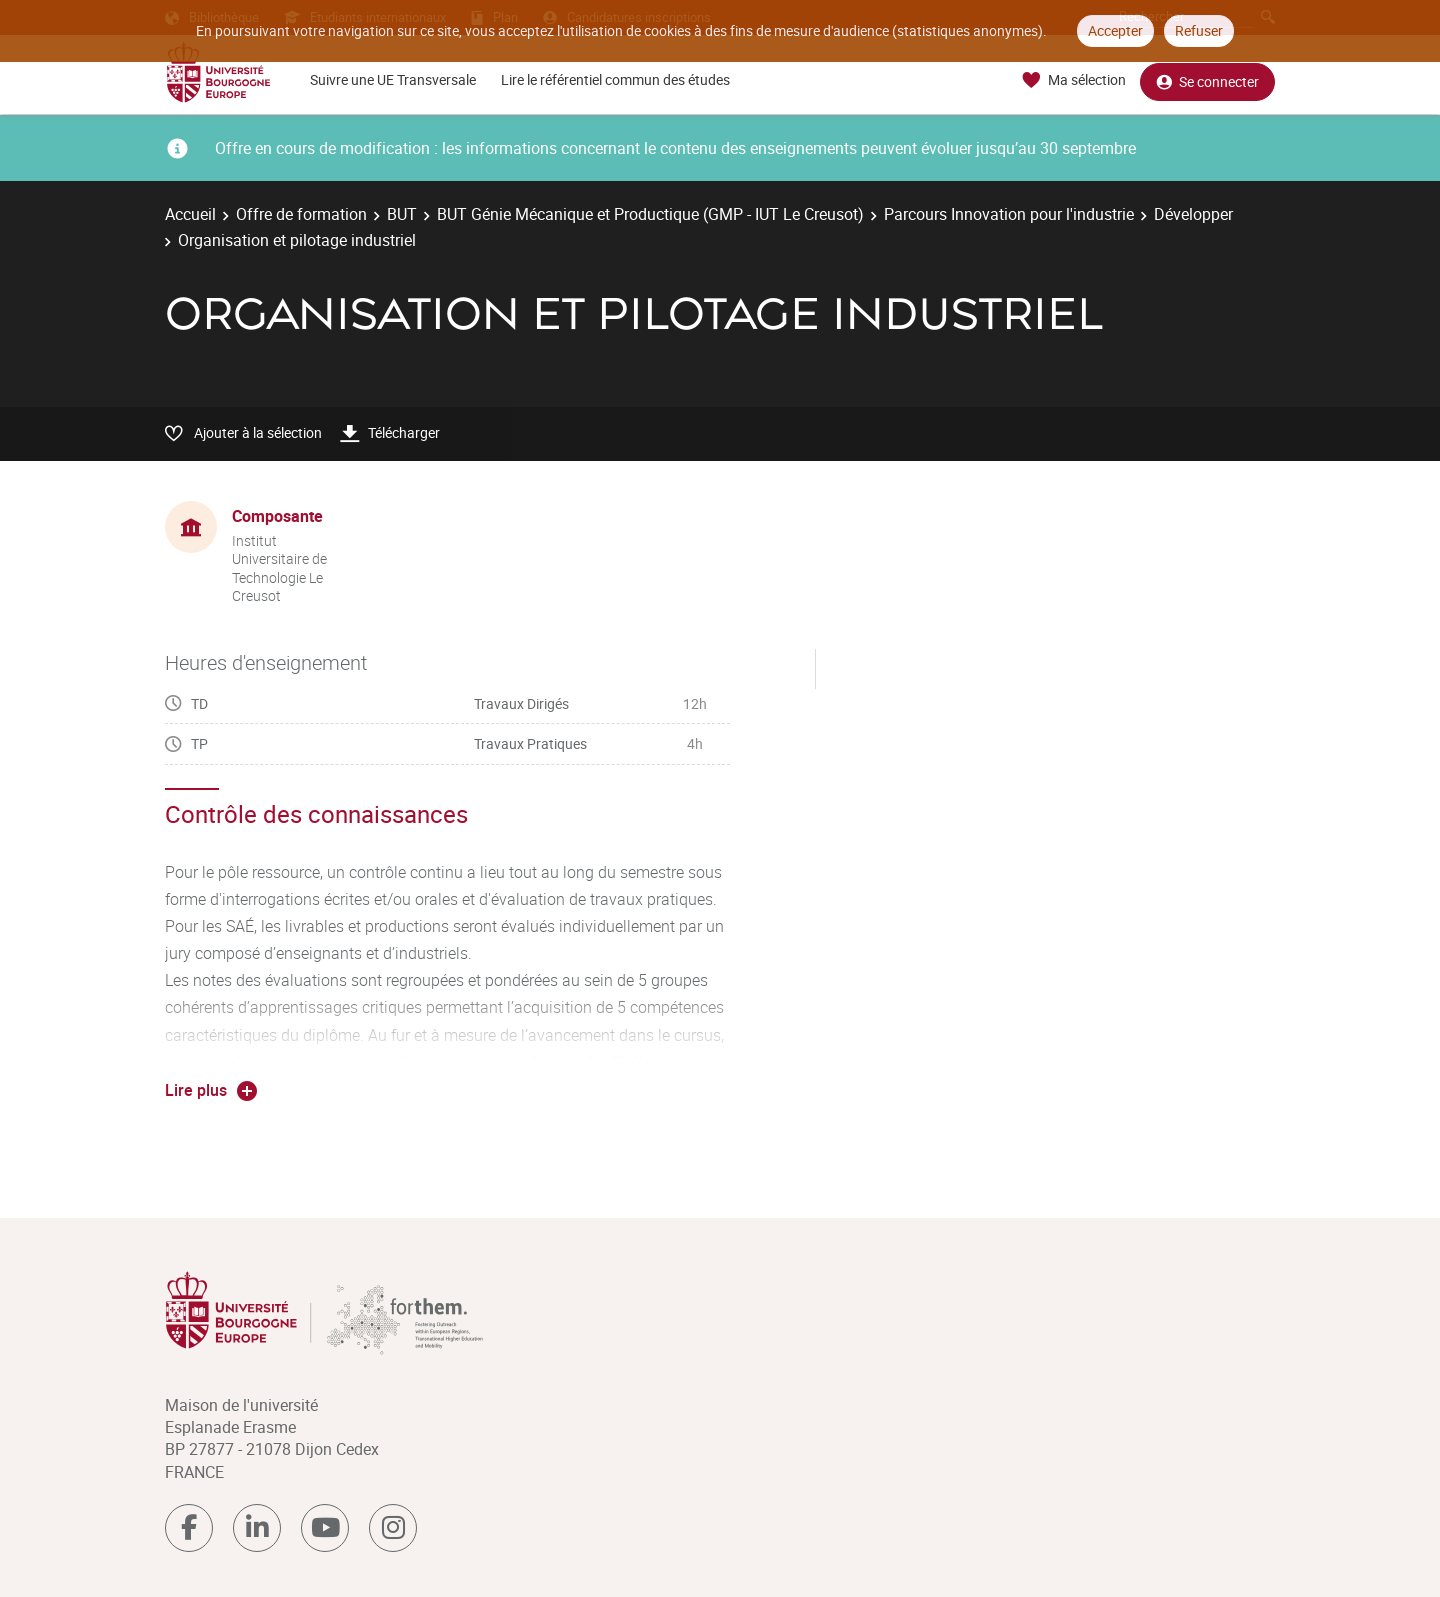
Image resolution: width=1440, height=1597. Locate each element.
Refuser (1199, 30)
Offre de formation (301, 214)
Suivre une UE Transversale (393, 79)
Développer (1193, 214)
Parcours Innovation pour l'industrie (1009, 214)
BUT (402, 214)
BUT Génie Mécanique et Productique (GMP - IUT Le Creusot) (650, 214)
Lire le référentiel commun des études (615, 79)
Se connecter (1207, 80)
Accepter (1115, 30)
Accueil (190, 214)
